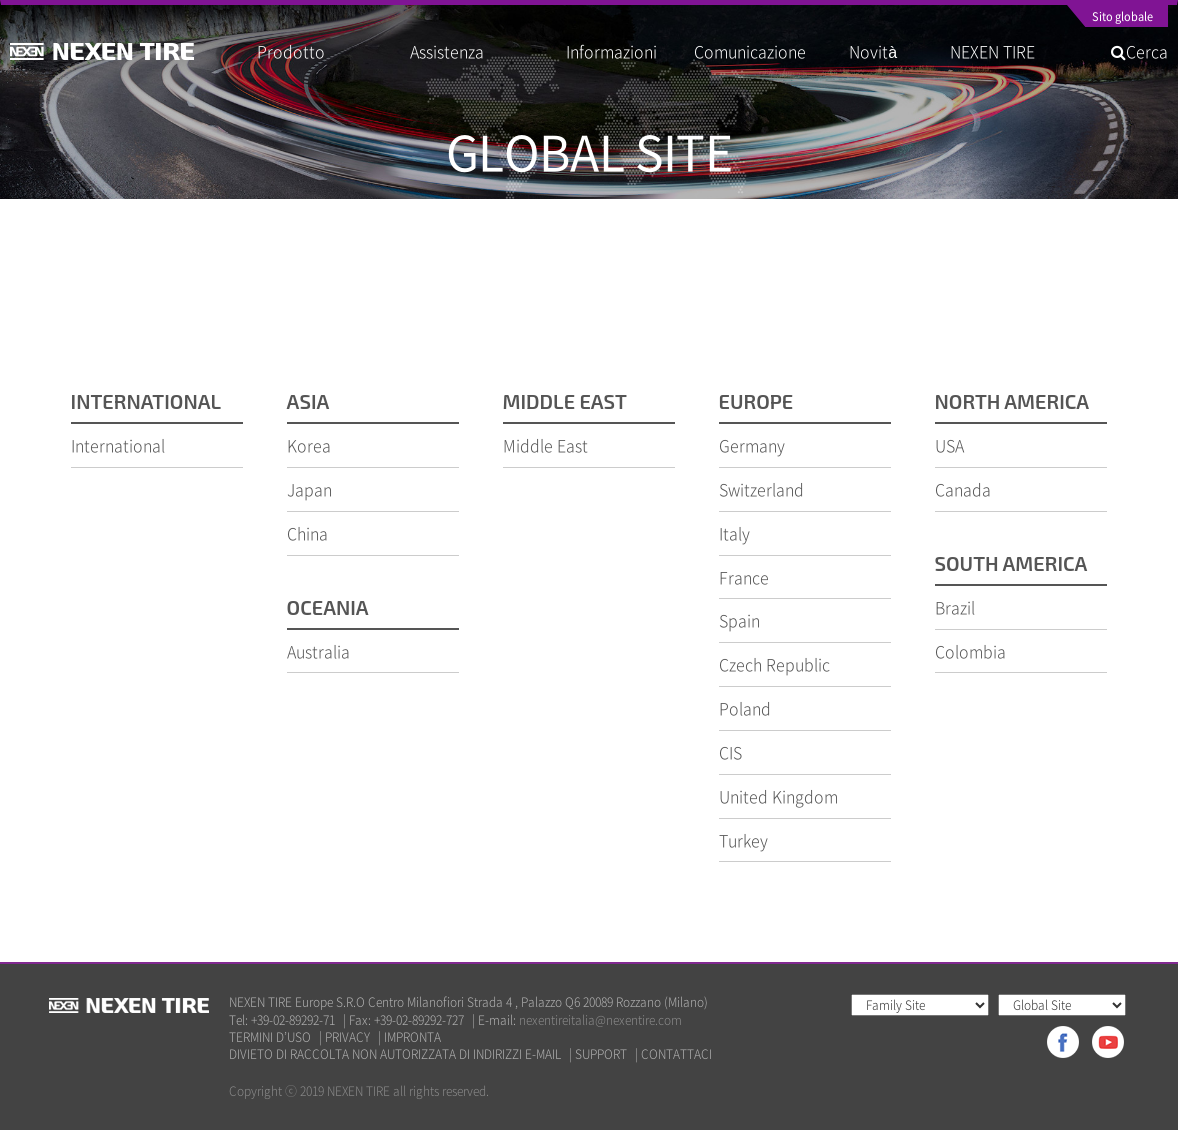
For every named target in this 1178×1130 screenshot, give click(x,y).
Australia (318, 651)
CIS (730, 752)
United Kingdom (778, 796)
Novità (881, 51)
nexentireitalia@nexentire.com (600, 1020)
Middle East (545, 445)
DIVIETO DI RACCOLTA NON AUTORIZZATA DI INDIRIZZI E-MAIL (395, 1054)
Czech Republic (774, 664)
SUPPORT (601, 1054)
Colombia (970, 651)
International (118, 445)
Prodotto (291, 51)
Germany (752, 445)
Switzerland (761, 489)
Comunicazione (750, 51)
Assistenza (447, 51)
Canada (963, 489)
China (307, 533)
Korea (309, 445)
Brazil (955, 607)
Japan (309, 489)
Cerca (1139, 51)
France (744, 577)
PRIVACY (347, 1037)
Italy (734, 533)
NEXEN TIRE (992, 51)
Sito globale (1122, 18)
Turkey (743, 840)
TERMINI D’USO (270, 1037)
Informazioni (611, 51)
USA (949, 445)
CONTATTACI (676, 1054)
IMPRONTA (412, 1037)
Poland (745, 708)
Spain (739, 620)
